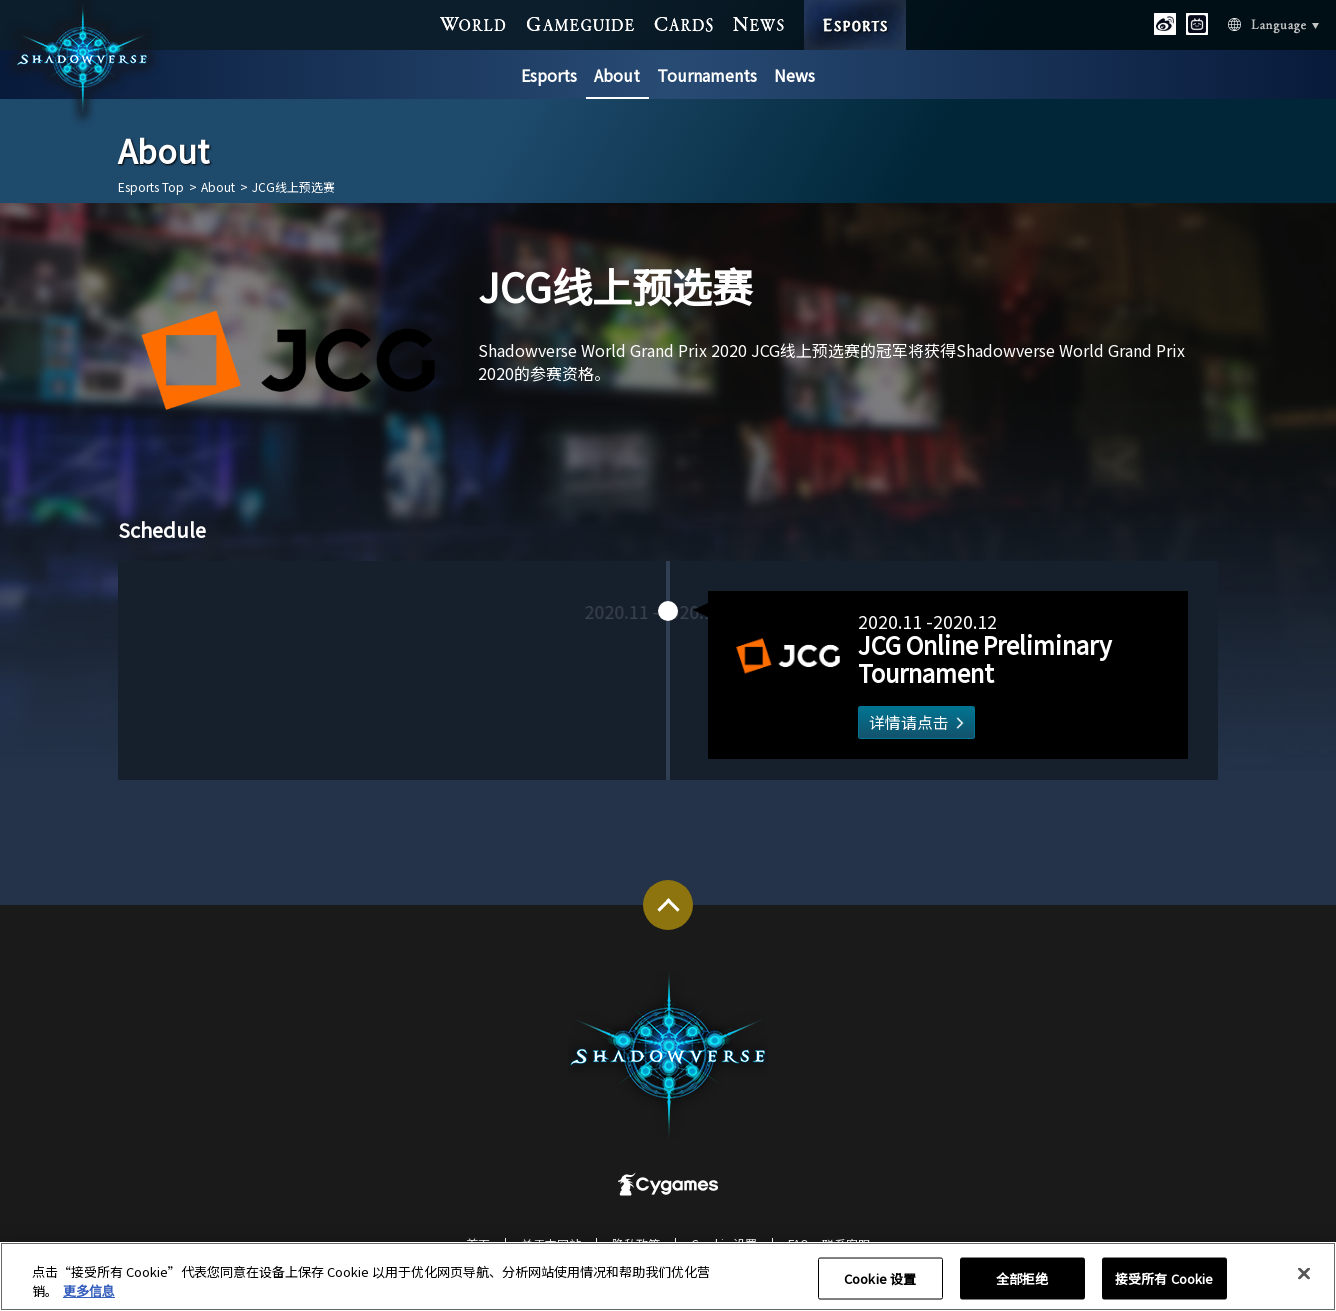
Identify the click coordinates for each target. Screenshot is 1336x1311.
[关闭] (1304, 1284)
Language (1248, 23)
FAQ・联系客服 (829, 1243)
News (794, 75)
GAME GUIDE (581, 22)
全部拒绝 (1022, 1288)
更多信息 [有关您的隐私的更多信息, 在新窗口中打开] (89, 1301)
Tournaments (707, 75)
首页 (478, 1243)
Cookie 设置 (724, 1243)
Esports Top (151, 187)
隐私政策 (636, 1243)
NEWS (759, 22)
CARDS (684, 22)
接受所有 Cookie (1164, 1288)
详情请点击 (890, 723)
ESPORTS (855, 5)
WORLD (474, 22)
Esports (549, 75)
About (617, 75)
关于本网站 (551, 1243)
